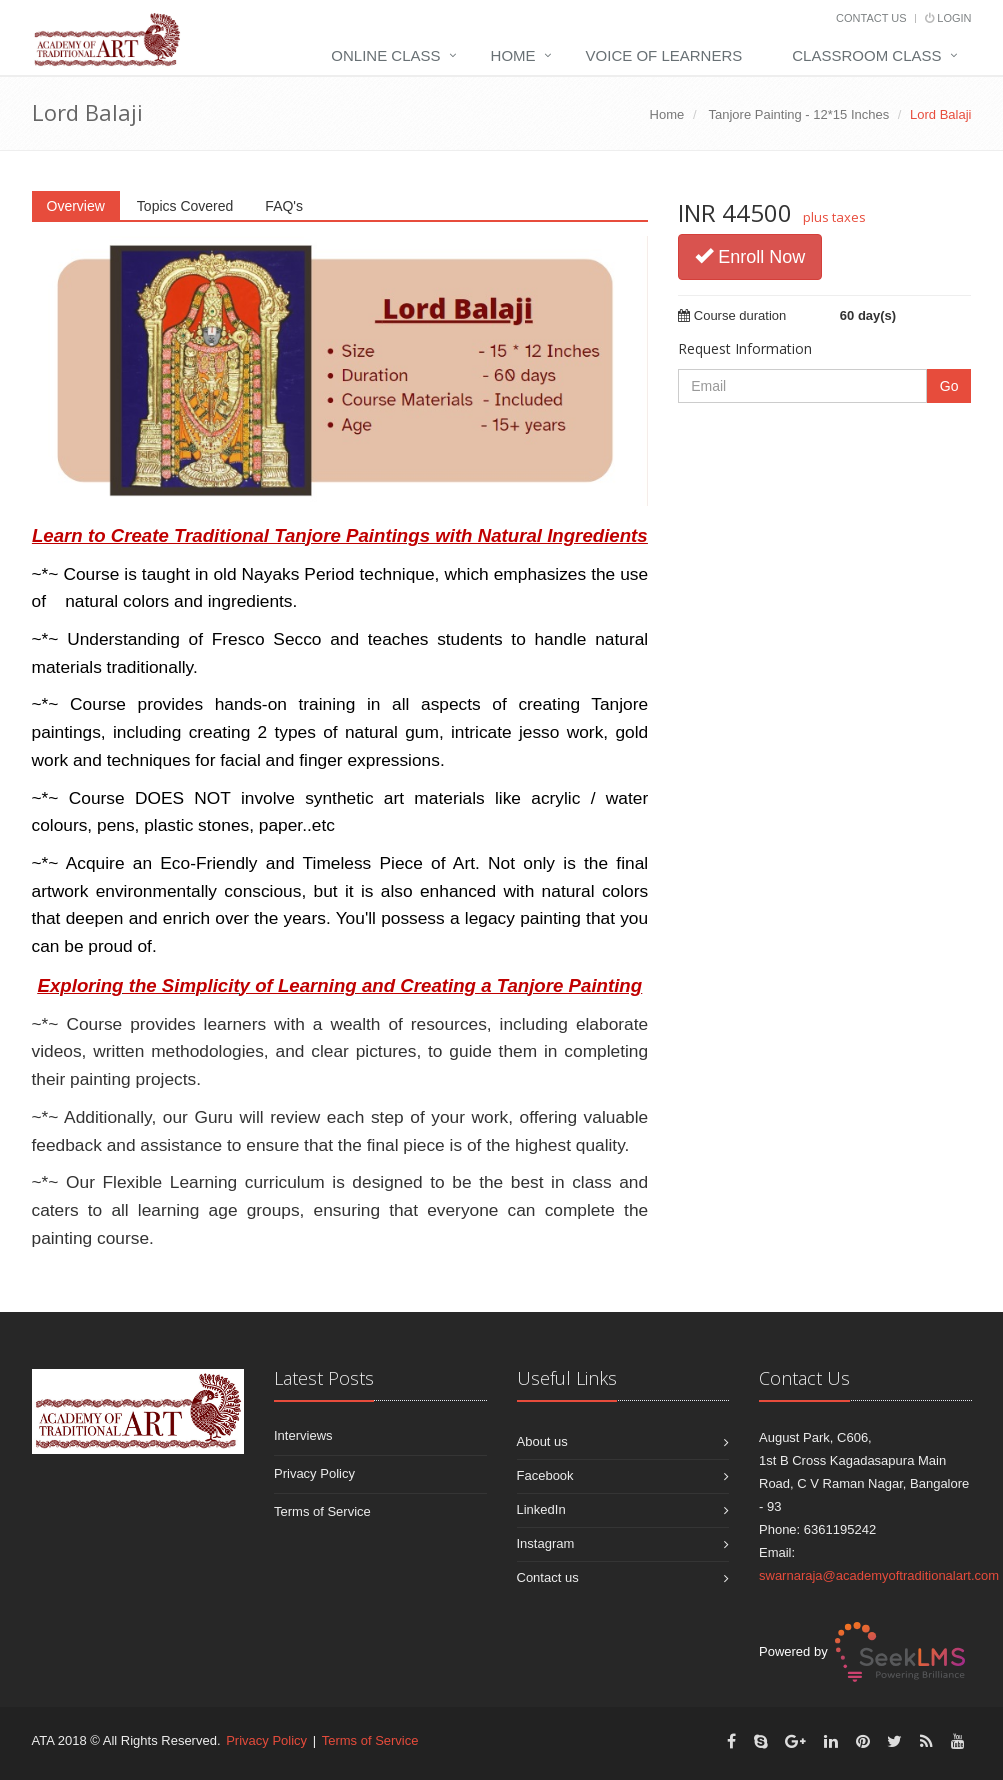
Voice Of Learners (664, 55)
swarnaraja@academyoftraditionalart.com (879, 1575)
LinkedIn (541, 1509)
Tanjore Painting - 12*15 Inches (799, 114)
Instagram (546, 1543)
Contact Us (871, 18)
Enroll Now (750, 256)
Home (513, 55)
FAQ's (284, 206)
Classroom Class (866, 55)
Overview (76, 206)
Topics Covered (185, 206)
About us (542, 1441)
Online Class (385, 55)
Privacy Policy (314, 1473)
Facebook (545, 1475)
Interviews (303, 1435)
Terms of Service (322, 1511)
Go (949, 386)
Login (948, 18)
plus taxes (834, 217)
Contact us (548, 1577)
